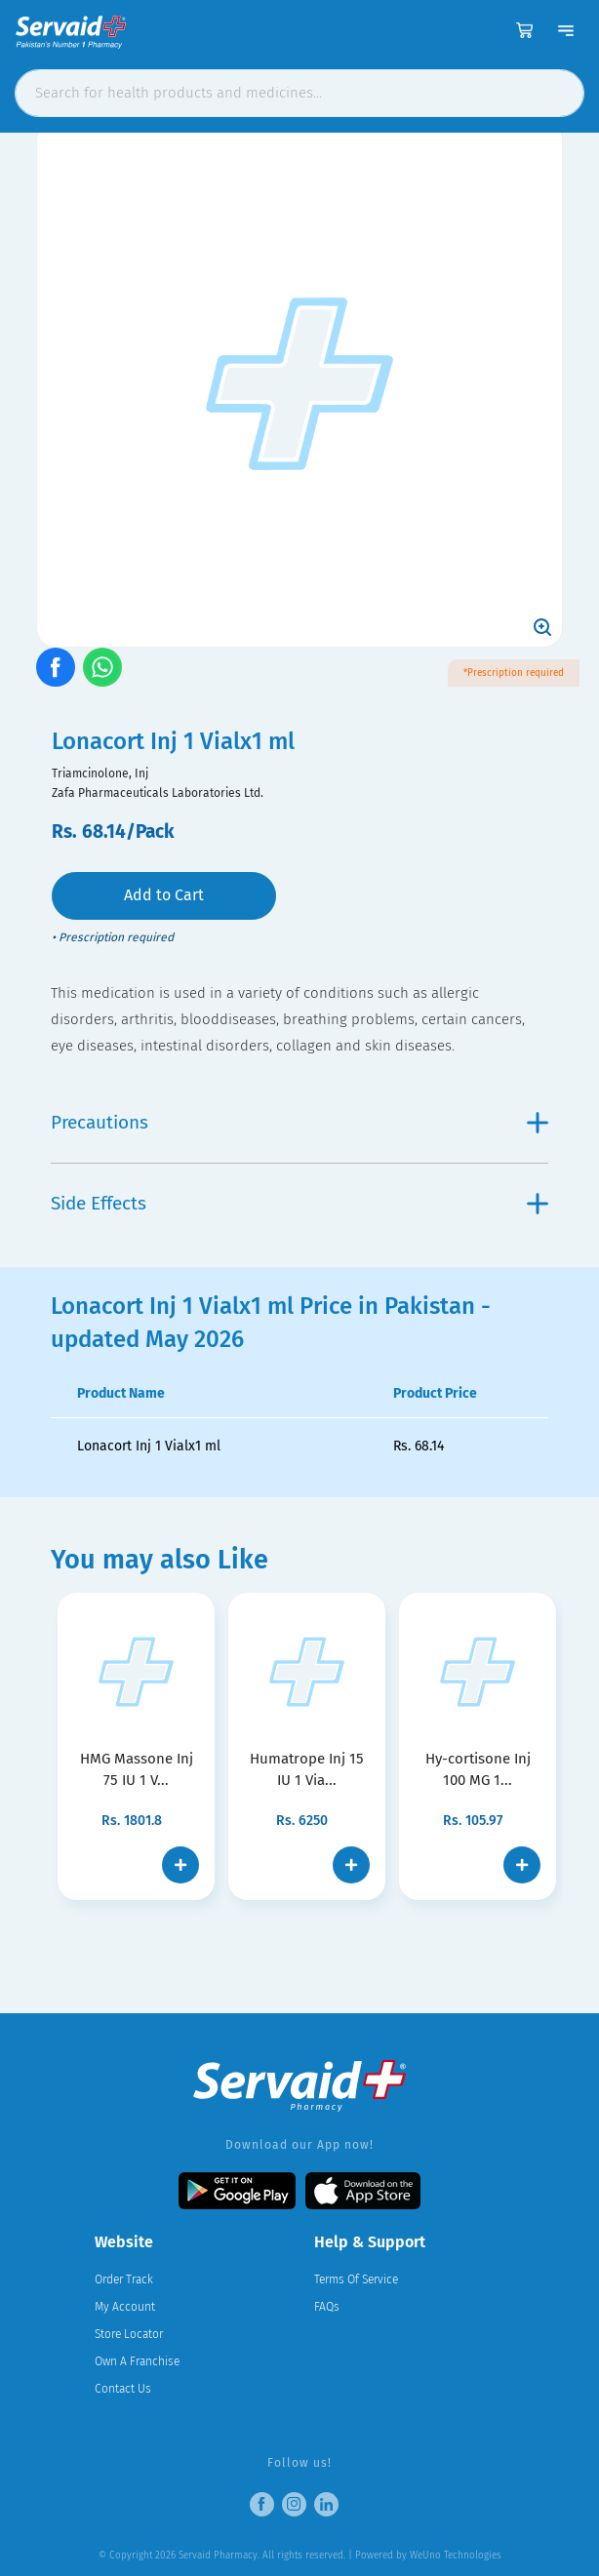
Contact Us (123, 2389)
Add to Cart (164, 895)
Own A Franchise (137, 2361)
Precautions (299, 1122)
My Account (125, 2307)
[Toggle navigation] (565, 30)
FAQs (326, 2307)
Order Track (124, 2279)
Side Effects (299, 1203)
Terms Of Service (356, 2279)
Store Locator (129, 2334)
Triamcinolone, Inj (100, 773)
